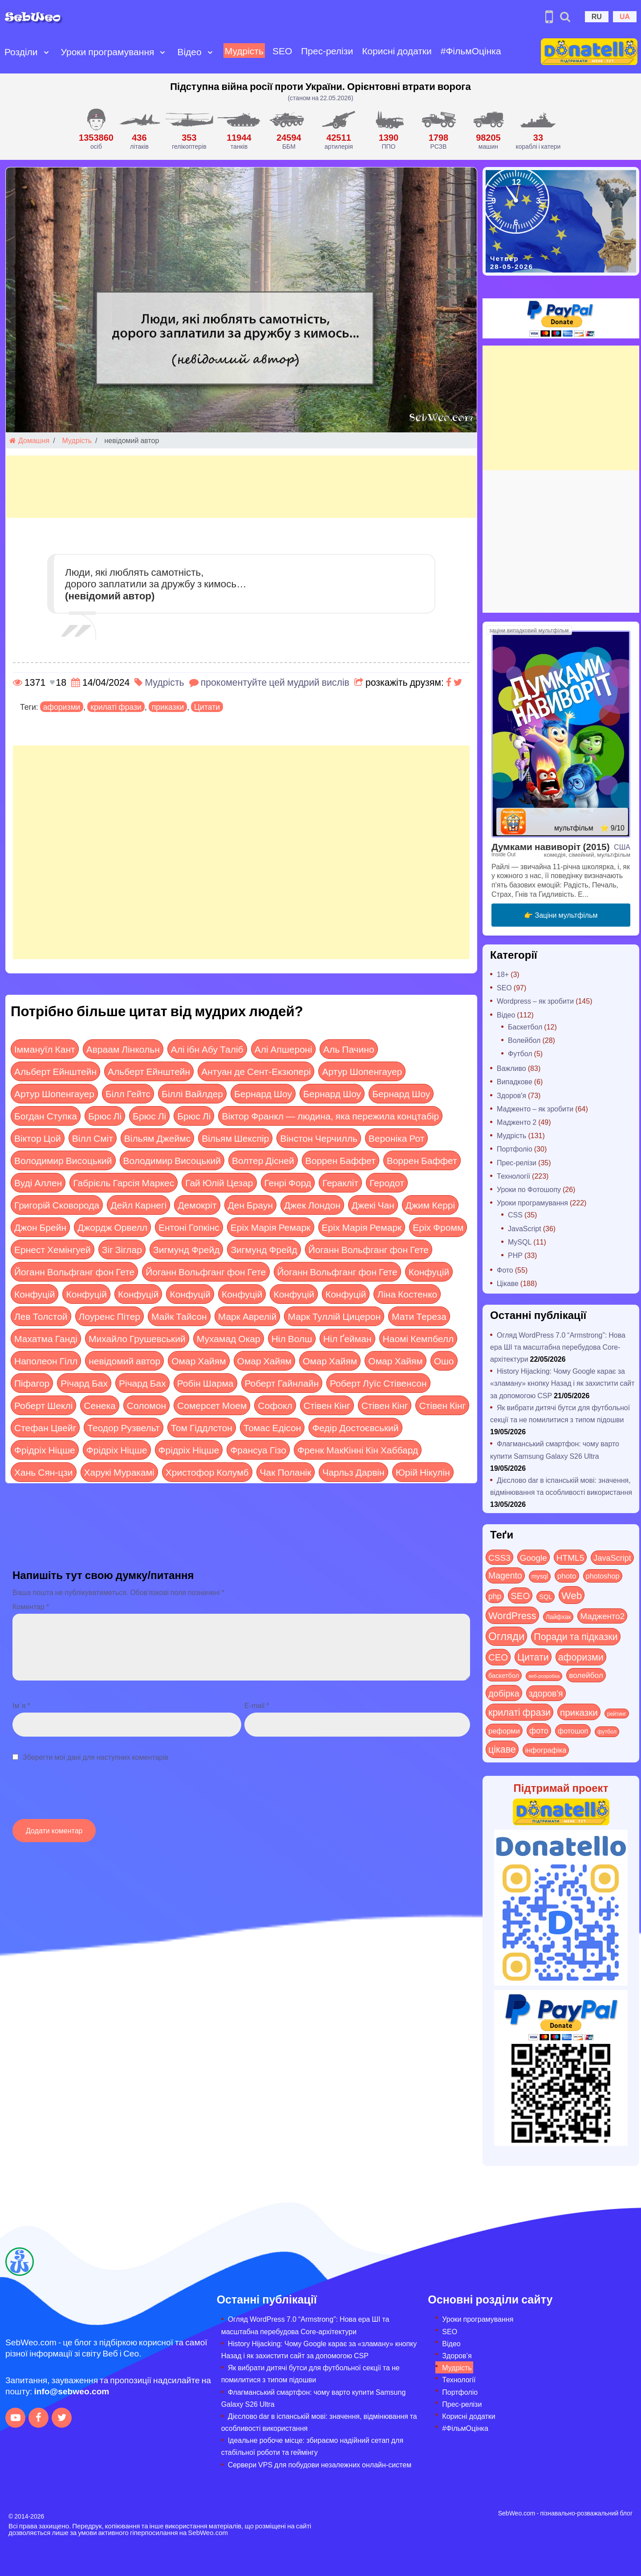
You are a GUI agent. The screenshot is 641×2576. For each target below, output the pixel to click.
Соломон (146, 1405)
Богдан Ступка (45, 1116)
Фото (505, 1269)
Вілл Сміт (92, 1138)
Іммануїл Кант (44, 1049)
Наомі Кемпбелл (418, 1338)
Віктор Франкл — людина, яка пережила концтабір (330, 1116)
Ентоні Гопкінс (188, 1227)
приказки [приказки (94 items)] (579, 1712)
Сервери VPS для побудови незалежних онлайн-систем (319, 2464)
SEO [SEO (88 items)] (520, 1595)
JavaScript (524, 1228)
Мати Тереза (419, 1316)
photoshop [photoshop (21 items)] (603, 1575)
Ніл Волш (292, 1338)
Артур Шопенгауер (362, 1071)
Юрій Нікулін (423, 1472)
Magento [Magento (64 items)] (505, 1575)
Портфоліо (514, 1148)
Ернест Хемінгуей (52, 1249)
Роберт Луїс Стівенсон (378, 1383)
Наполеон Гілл (45, 1361)
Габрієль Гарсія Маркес (123, 1182)
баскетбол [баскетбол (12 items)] (503, 1675)
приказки (168, 707)
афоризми (62, 707)
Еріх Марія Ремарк (271, 1227)
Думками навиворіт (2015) (550, 846)
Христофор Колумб (207, 1472)
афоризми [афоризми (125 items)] (581, 1657)
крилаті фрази (116, 707)
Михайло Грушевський (137, 1338)
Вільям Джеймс (157, 1138)
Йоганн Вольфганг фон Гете (368, 1249)
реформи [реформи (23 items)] (504, 1730)
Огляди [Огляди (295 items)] (506, 1635)
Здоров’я (456, 2355)
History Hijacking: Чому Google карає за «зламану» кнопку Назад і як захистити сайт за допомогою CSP (562, 1383)
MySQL (519, 1241)
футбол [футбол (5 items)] (607, 1731)
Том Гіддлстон (201, 1427)
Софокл (275, 1405)
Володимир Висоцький (63, 1160)
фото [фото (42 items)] (538, 1730)
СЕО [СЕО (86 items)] (498, 1656)
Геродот (386, 1182)
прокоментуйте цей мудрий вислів (275, 682)
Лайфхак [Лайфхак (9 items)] (558, 1616)
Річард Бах (84, 1383)
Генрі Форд (288, 1182)
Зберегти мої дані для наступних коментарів (95, 1757)
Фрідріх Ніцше (44, 1450)
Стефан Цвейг (45, 1427)
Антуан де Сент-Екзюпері (256, 1071)
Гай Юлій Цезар (219, 1182)
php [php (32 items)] (494, 1596)
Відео (189, 51)
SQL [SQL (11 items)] (545, 1596)
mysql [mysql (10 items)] (539, 1576)
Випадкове (514, 1081)
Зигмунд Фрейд (186, 1249)
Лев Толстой (41, 1316)
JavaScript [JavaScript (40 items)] (612, 1558)
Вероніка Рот (397, 1138)
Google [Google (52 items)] (533, 1557)
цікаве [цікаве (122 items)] (502, 1749)
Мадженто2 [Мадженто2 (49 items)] (602, 1615)
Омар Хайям (198, 1361)
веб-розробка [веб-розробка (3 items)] (544, 1675)
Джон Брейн (40, 1227)
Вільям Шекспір (235, 1138)
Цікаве (508, 1283)
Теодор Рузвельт (123, 1427)
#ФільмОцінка (471, 51)
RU (597, 16)
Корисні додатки (397, 51)
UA (625, 16)
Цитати (207, 707)
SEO (282, 51)
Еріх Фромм (438, 1227)
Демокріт (197, 1205)
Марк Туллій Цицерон (334, 1316)
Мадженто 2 (516, 1122)
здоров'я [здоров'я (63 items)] (546, 1693)
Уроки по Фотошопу (529, 1189)
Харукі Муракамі (119, 1472)
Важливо (511, 1068)
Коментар (30, 1606)
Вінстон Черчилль (318, 1138)
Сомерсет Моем (212, 1405)
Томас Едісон (272, 1427)
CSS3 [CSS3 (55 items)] (499, 1557)
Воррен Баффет (340, 1160)
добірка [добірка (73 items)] (503, 1692)
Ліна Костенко (407, 1294)
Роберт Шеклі (43, 1405)
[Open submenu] (46, 51)
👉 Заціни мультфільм (560, 915)
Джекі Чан (373, 1205)
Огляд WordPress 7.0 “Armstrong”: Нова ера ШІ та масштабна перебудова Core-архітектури (557, 1346)
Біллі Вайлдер (192, 1093)
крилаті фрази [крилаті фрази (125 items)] (519, 1712)
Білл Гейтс (127, 1093)
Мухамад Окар (228, 1338)
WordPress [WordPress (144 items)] (512, 1615)
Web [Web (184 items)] (571, 1595)
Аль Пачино (348, 1049)
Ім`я (21, 1705)
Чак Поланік (286, 1472)
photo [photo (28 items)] (566, 1575)
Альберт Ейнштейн (55, 1071)
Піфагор (31, 1383)
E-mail (256, 1705)
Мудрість (244, 51)
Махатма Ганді (45, 1338)
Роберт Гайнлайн (282, 1383)
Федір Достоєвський (355, 1427)
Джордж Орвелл (112, 1227)
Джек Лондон (312, 1205)
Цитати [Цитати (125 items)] (533, 1657)
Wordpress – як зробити (535, 1000)
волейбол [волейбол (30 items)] (586, 1675)
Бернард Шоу (263, 1093)
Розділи (21, 51)
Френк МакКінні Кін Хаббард (357, 1450)
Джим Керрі (430, 1205)
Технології (513, 1175)
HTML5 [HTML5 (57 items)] (570, 1557)
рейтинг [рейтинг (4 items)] (616, 1713)
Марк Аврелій (247, 1316)
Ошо (444, 1361)
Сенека (99, 1405)
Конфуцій (429, 1272)
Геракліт (340, 1182)
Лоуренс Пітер (109, 1316)
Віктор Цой (37, 1138)
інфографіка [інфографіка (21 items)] (545, 1749)
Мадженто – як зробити (535, 1108)
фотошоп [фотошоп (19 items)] (573, 1730)
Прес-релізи (327, 51)
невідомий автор (124, 1361)
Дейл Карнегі (138, 1205)
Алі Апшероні (283, 1049)
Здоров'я (511, 1095)
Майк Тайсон (179, 1316)
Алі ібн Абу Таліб (207, 1049)
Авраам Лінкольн (123, 1049)
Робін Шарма (205, 1383)
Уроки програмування (107, 51)
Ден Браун (250, 1205)
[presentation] (80, 1795)
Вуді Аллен (38, 1182)
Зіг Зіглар (122, 1249)
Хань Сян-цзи (43, 1472)
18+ (503, 974)
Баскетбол (525, 1026)
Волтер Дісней (263, 1160)
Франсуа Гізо (258, 1450)
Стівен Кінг (327, 1405)
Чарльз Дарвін (353, 1472)
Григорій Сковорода (56, 1205)
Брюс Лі (105, 1116)
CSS (515, 1214)
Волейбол (524, 1040)
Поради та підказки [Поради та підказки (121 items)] (575, 1636)
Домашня (29, 440)
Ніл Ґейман (347, 1338)
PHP (515, 1255)
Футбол (520, 1053)
